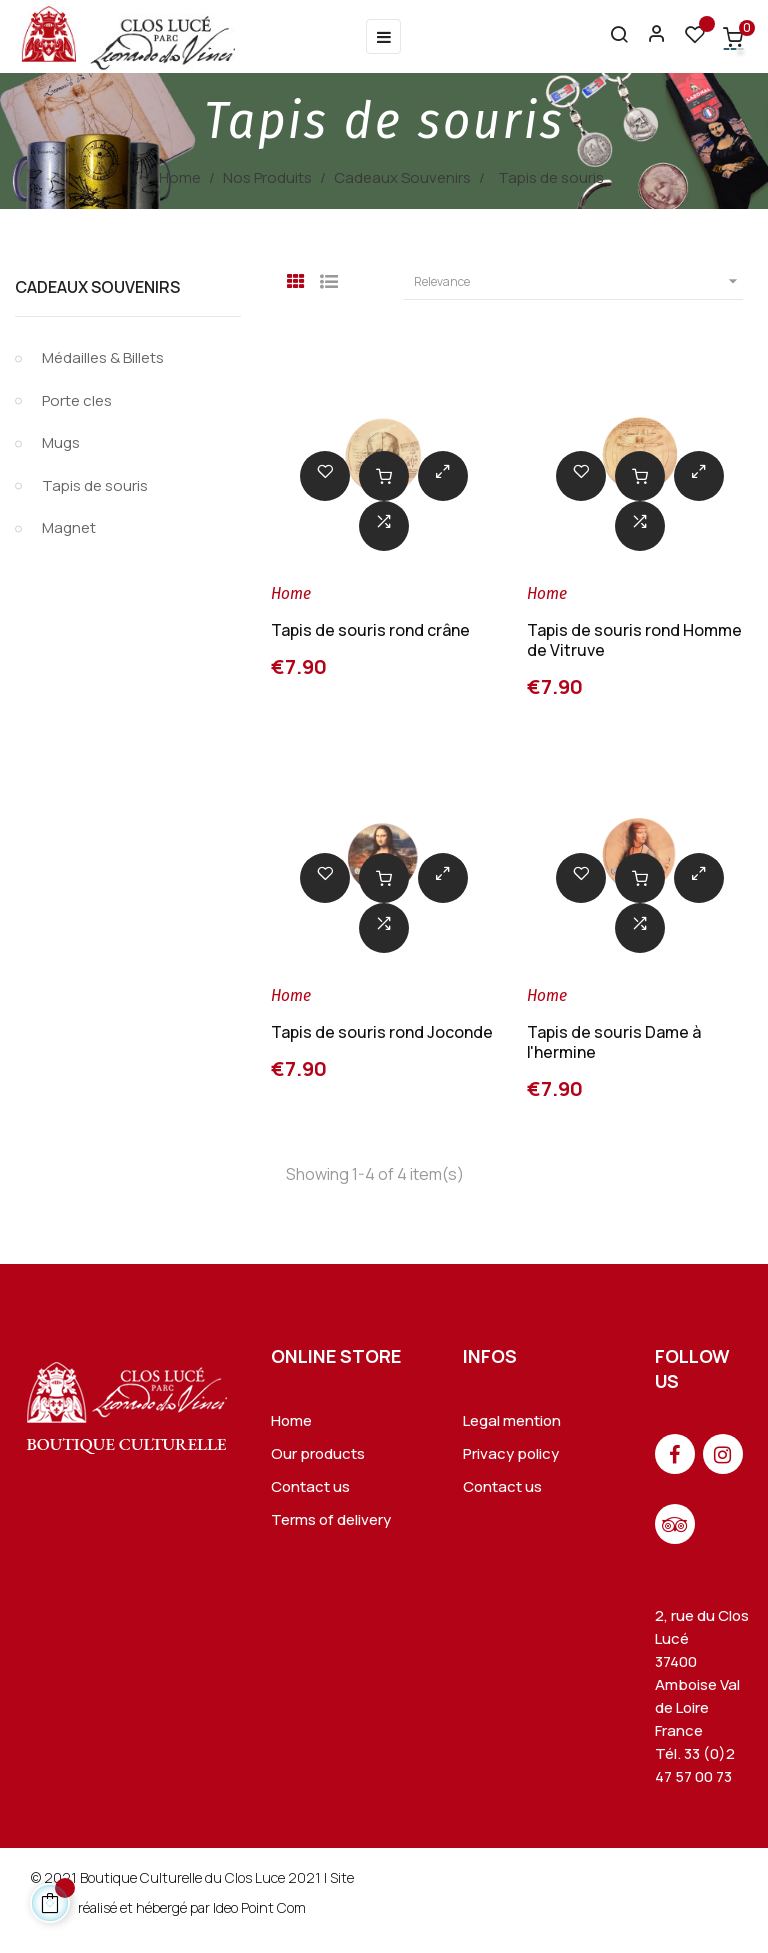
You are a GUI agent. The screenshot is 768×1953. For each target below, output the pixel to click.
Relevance (578, 282)
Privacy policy (511, 1453)
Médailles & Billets (103, 357)
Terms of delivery (331, 1519)
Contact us (310, 1486)
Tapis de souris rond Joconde (382, 1032)
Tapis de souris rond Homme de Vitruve (634, 640)
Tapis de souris (95, 485)
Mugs (61, 442)
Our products (318, 1453)
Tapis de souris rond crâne (370, 630)
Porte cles (77, 400)
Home (291, 1420)
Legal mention (512, 1420)
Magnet (69, 527)
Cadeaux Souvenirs (97, 287)
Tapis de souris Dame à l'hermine (614, 1042)
